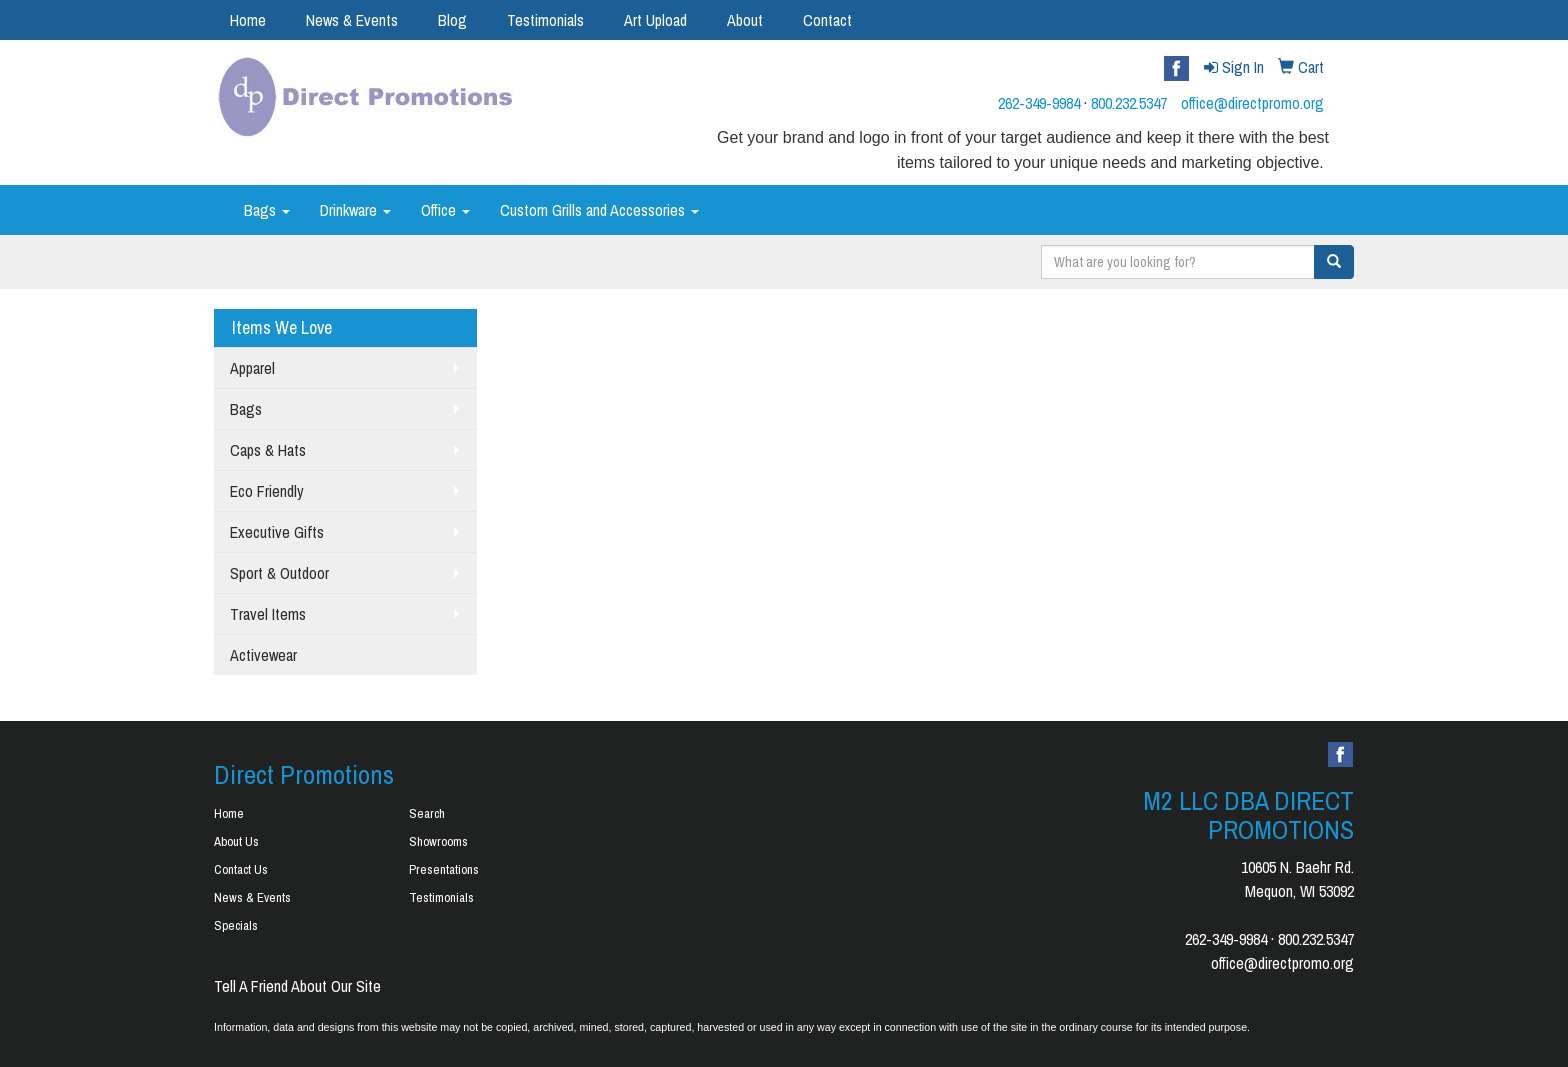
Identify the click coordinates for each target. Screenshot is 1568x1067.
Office (445, 210)
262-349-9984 (1039, 103)
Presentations (444, 869)
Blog (452, 20)
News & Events (352, 20)
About (745, 20)
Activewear (263, 655)
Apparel (252, 368)
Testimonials (545, 20)
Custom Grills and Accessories (599, 210)
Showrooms (438, 841)
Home (248, 20)
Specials (236, 925)
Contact (827, 20)
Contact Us (241, 869)
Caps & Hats (268, 450)
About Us (236, 841)
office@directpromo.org (1252, 103)
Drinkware (355, 210)
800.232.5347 (1129, 103)
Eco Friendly (267, 491)
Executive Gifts (277, 532)
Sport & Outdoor (279, 573)
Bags (267, 210)
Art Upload (655, 20)
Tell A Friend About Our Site (297, 986)
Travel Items (268, 614)
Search (427, 813)
